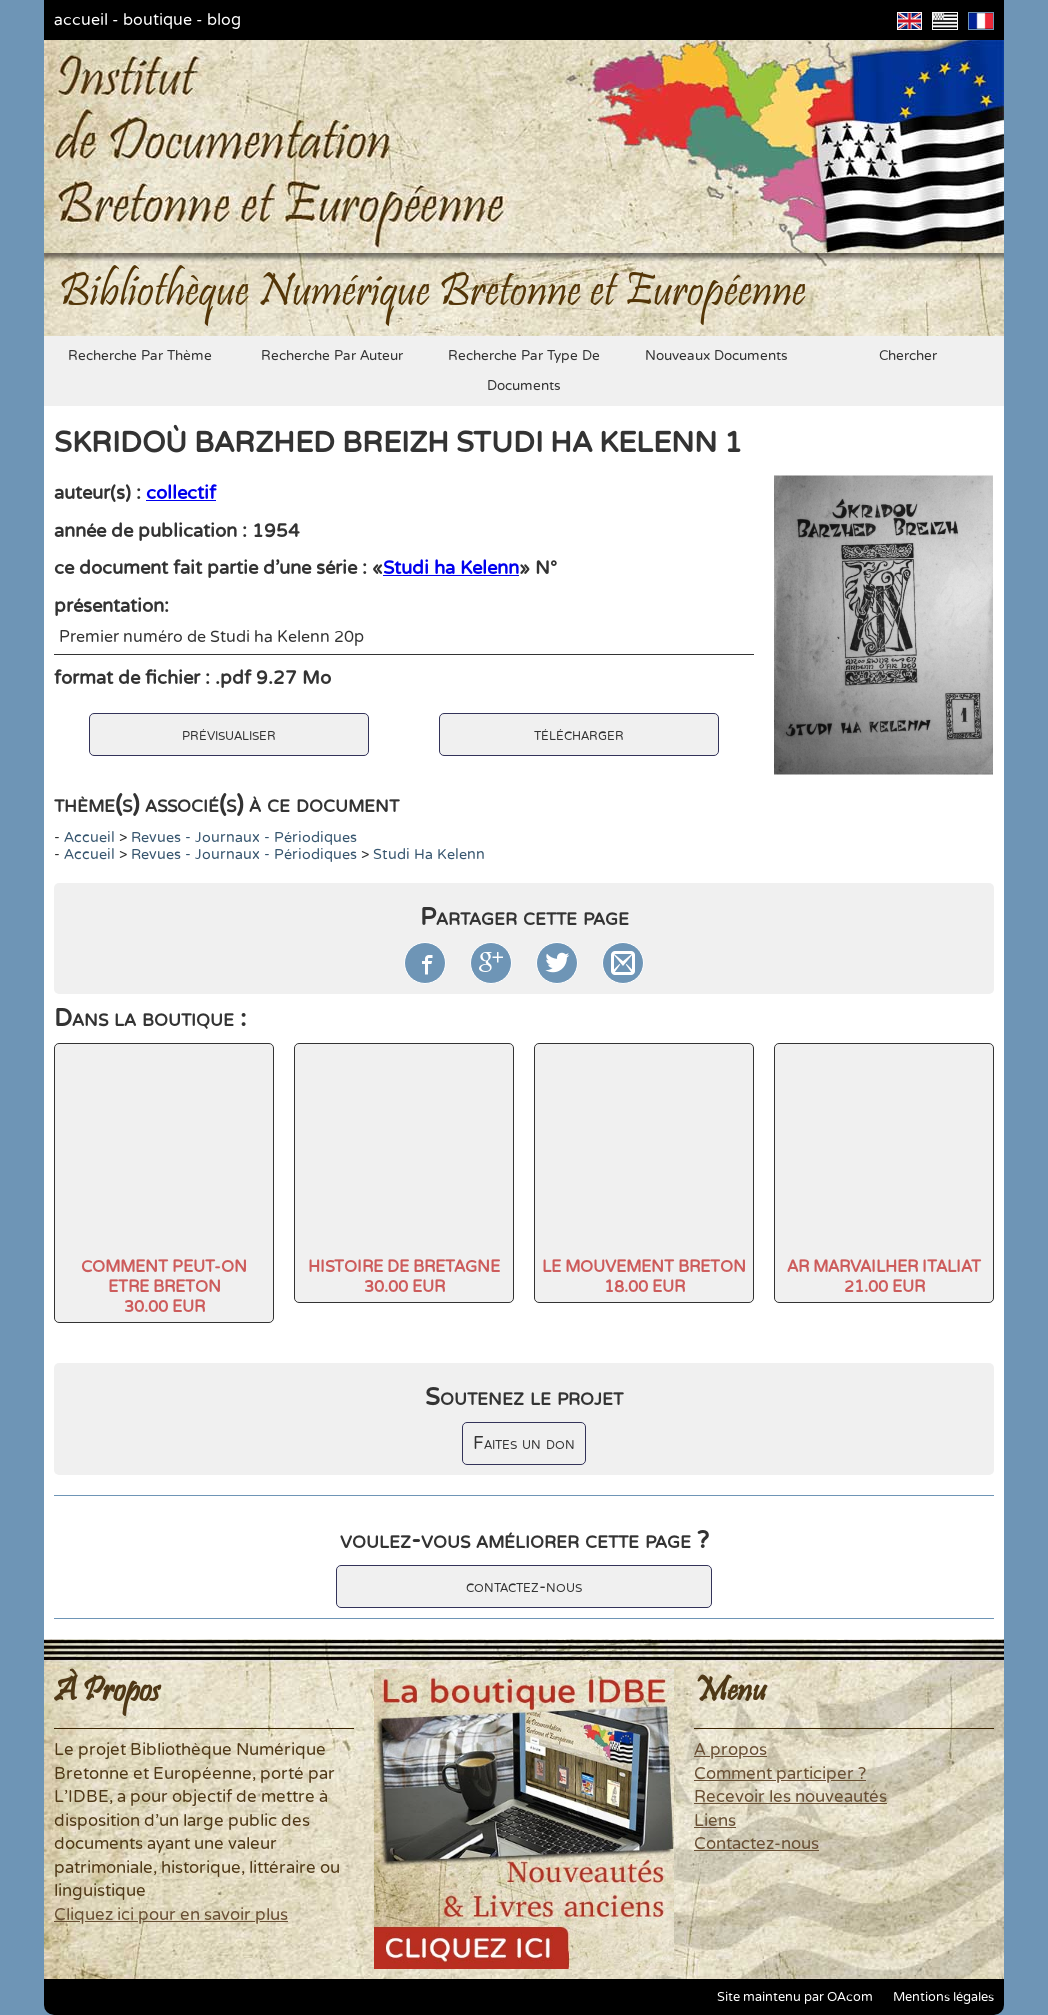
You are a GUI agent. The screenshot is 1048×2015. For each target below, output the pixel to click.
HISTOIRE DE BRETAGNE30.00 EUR (404, 1277)
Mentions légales (943, 1997)
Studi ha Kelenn (451, 568)
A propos (730, 1750)
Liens (715, 1821)
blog (224, 20)
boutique (157, 20)
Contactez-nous (756, 1844)
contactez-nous (524, 1586)
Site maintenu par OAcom (795, 1997)
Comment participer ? (780, 1774)
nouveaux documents (716, 356)
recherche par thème (140, 356)
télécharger (579, 734)
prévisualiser (229, 734)
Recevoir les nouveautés (790, 1797)
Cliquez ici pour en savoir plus (171, 1915)
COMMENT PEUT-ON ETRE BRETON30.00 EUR (164, 1287)
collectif (181, 493)
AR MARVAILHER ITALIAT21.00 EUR (884, 1277)
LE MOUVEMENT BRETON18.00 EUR (644, 1277)
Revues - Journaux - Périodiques (244, 837)
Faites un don (524, 1443)
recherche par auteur (332, 356)
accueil (81, 20)
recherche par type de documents (524, 371)
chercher (908, 356)
